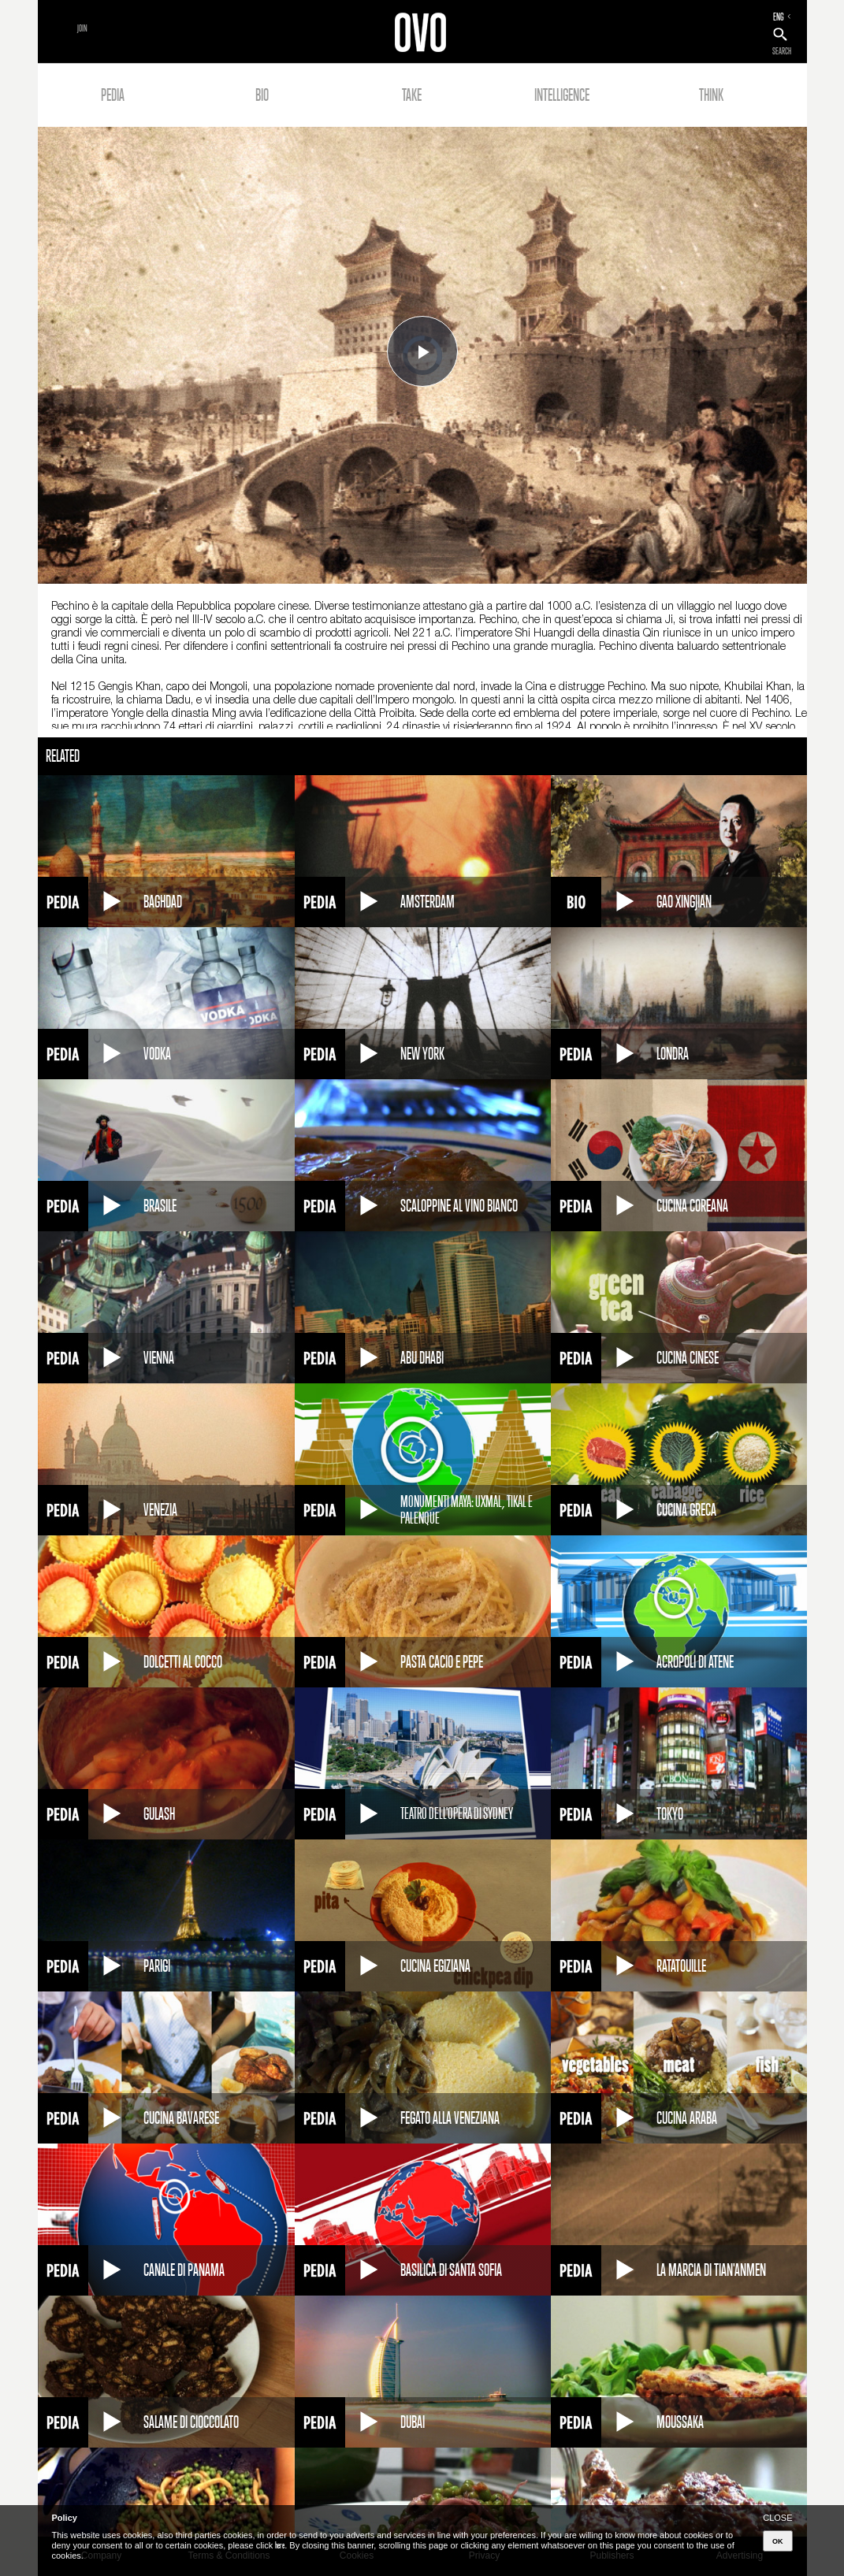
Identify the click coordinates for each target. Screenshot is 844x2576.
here (279, 2545)
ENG (778, 16)
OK (777, 2541)
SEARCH (781, 51)
